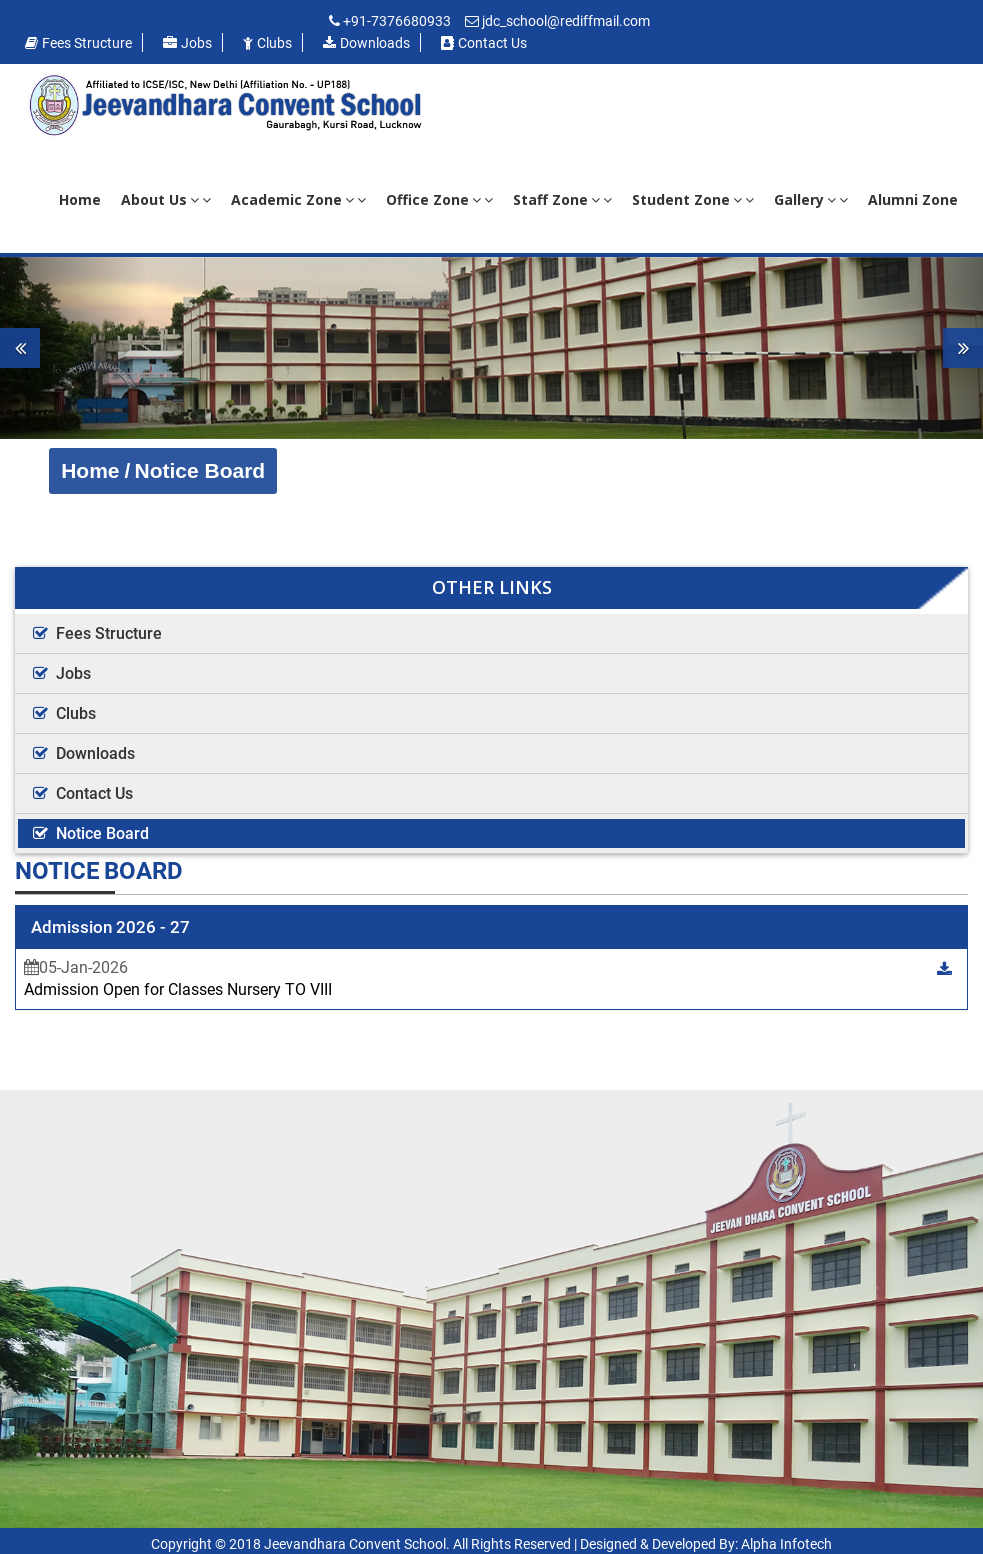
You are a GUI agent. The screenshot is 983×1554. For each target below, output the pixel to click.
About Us (166, 199)
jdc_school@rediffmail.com (566, 21)
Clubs (267, 43)
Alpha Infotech (786, 1544)
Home (80, 199)
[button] (73, 348)
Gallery (811, 199)
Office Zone (439, 199)
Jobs (187, 43)
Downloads (366, 43)
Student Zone (693, 199)
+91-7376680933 (397, 21)
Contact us (484, 43)
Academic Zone (298, 199)
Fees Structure (78, 43)
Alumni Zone (913, 199)
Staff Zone (562, 199)
